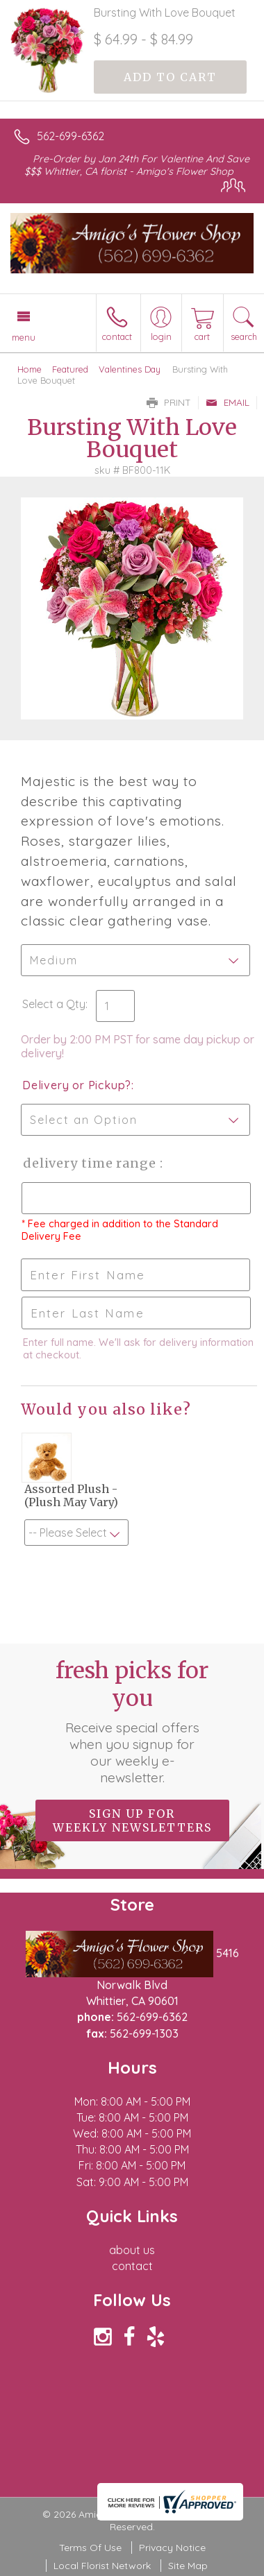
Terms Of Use (90, 2547)
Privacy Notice (172, 2547)
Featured (70, 369)
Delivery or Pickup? (76, 1085)
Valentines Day (129, 369)
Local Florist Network (102, 2565)
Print (169, 402)
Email (227, 402)
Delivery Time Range (90, 1163)
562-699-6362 (70, 136)
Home (29, 369)
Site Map (188, 2565)
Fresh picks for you (132, 1721)
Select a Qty (53, 1004)
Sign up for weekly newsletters (132, 1820)
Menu (23, 337)
